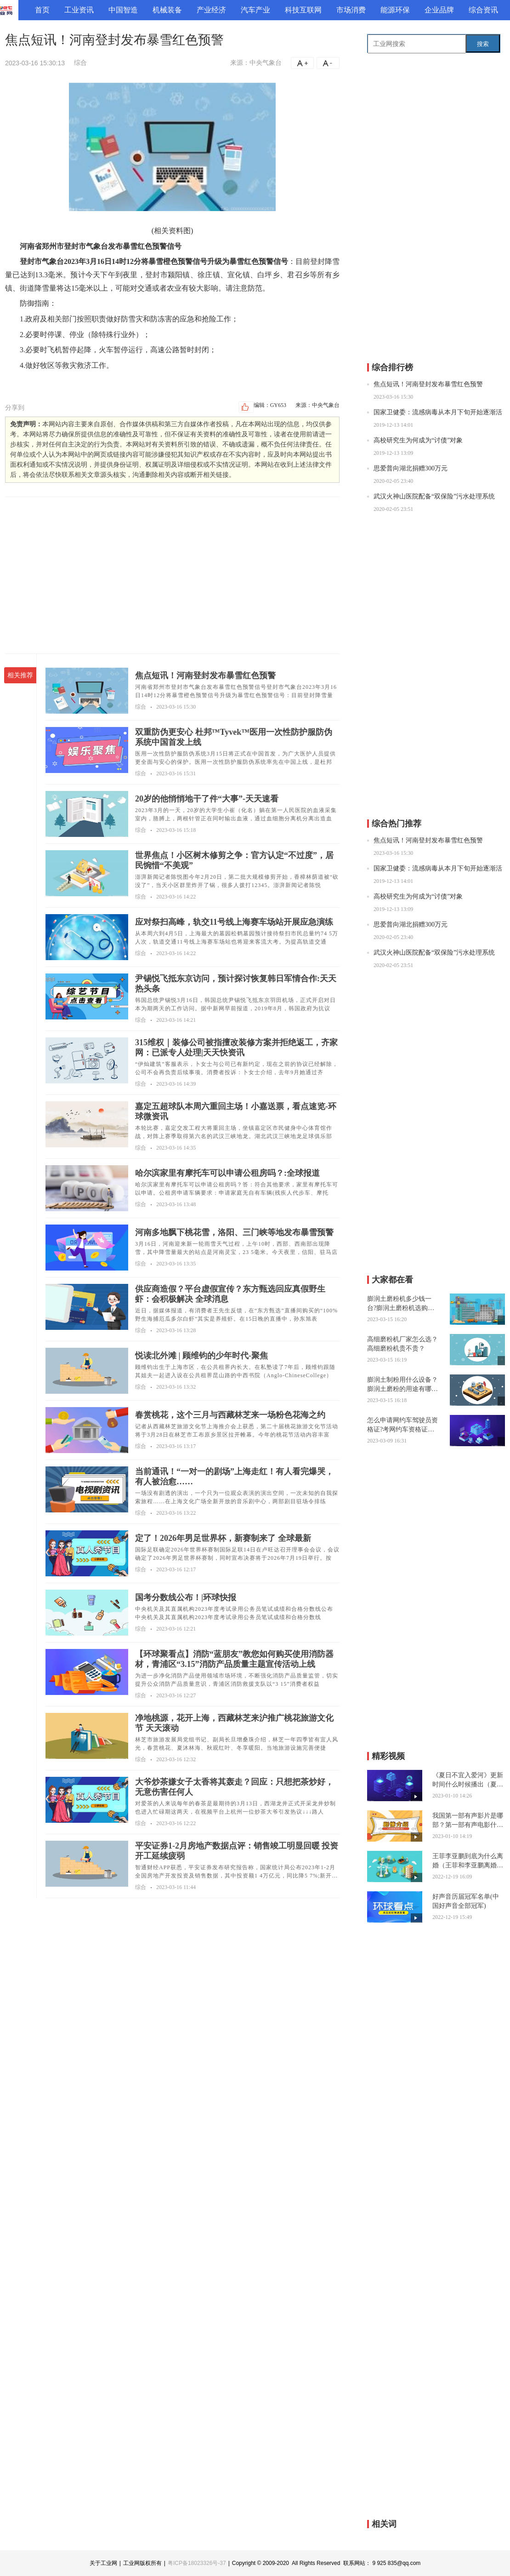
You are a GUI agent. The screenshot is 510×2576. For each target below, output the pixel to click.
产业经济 (211, 10)
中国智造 (123, 10)
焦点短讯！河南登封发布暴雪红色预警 (428, 384)
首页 (42, 10)
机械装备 (167, 10)
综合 (80, 62)
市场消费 (351, 10)
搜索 (483, 43)
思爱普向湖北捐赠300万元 (411, 468)
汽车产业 (255, 10)
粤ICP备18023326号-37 (197, 2563)
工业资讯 (79, 10)
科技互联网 (303, 10)
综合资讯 (483, 10)
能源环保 (395, 10)
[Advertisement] (172, 575)
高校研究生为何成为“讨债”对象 (418, 440)
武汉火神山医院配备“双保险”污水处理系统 (434, 496)
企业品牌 (439, 10)
